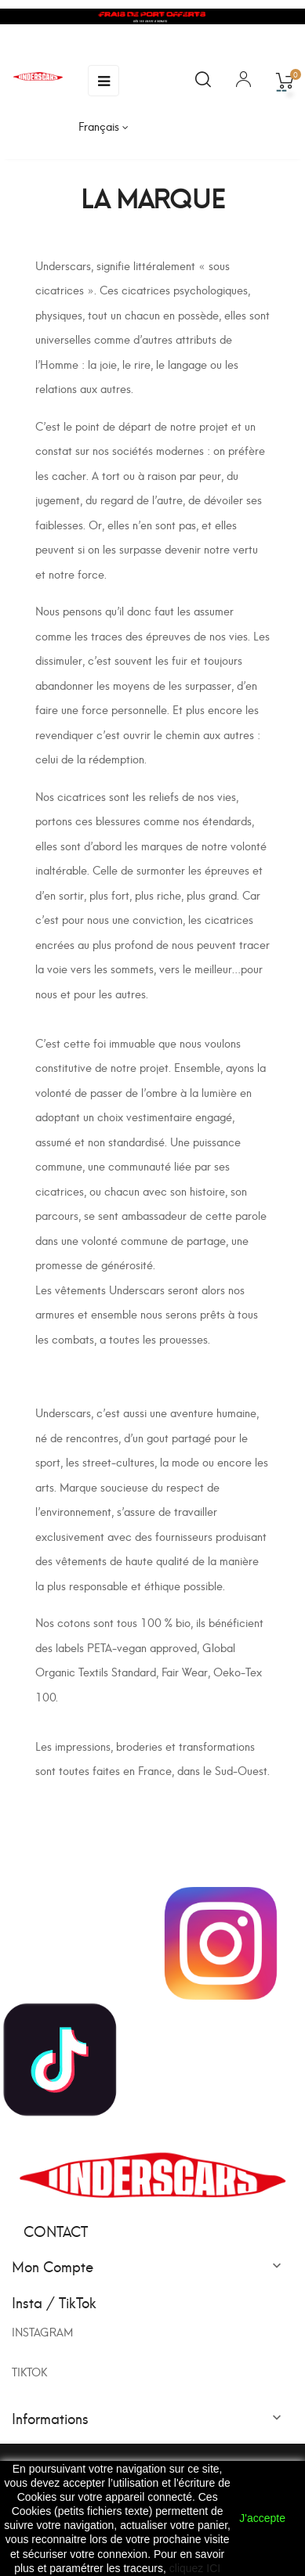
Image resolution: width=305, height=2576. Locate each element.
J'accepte (262, 2518)
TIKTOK (29, 2371)
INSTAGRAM (42, 2331)
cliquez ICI (194, 2568)
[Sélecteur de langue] (103, 126)
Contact (56, 2230)
